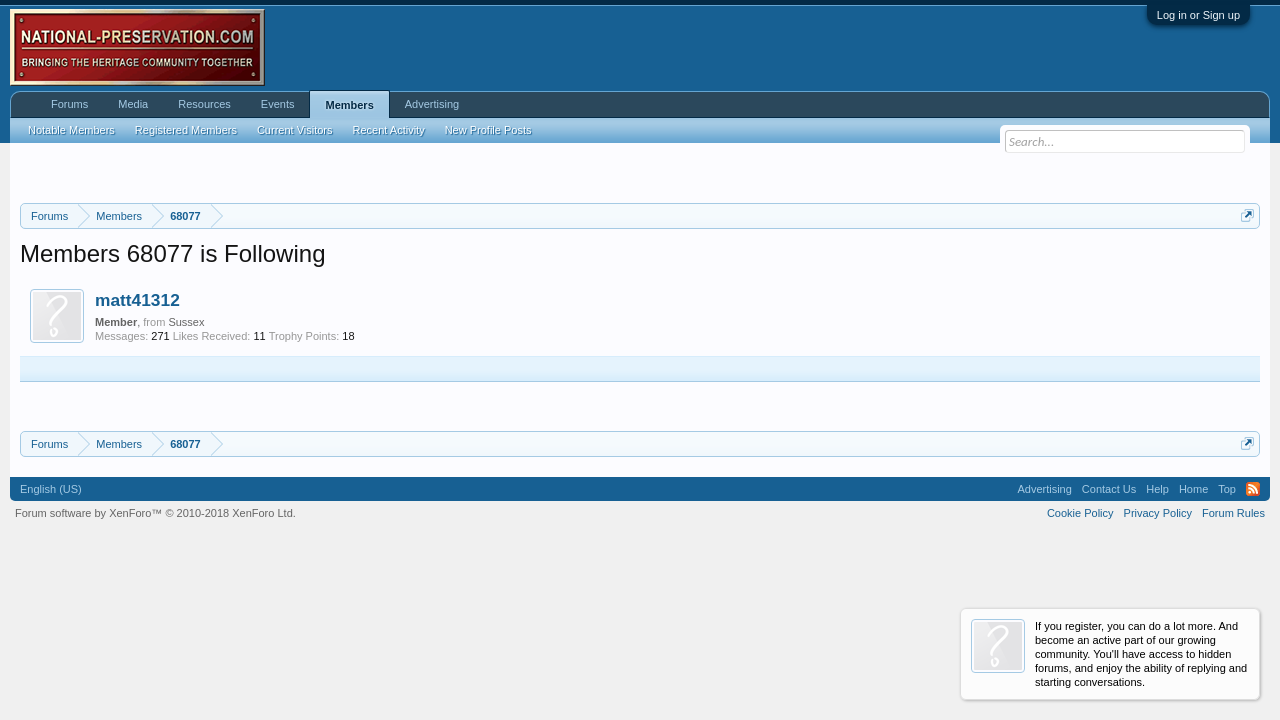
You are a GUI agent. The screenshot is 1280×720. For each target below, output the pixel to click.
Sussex (186, 322)
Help (1157, 489)
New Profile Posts (488, 130)
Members (349, 105)
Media (133, 104)
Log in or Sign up (1198, 15)
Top (1227, 489)
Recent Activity (389, 130)
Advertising (432, 104)
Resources (204, 104)
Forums (69, 104)
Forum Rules (1233, 513)
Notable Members (71, 130)
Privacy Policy (1158, 513)
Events (278, 104)
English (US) (51, 489)
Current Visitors (295, 130)
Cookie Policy (1080, 513)
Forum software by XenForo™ (155, 513)
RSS (1253, 489)
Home (1193, 489)
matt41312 (137, 300)
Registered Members (186, 130)
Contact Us (1109, 489)
